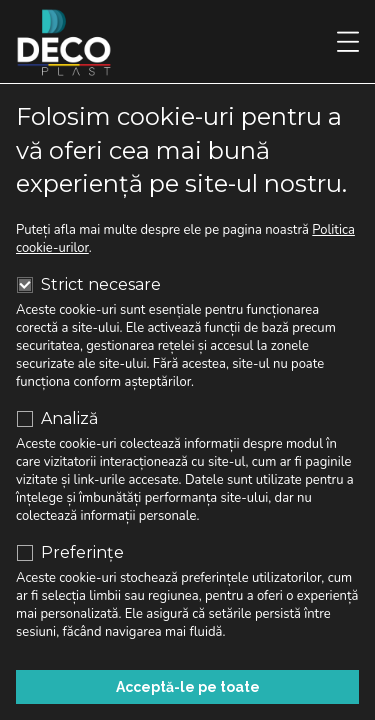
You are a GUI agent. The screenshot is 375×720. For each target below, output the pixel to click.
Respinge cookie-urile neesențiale (187, 637)
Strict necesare (89, 285)
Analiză (57, 419)
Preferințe (70, 553)
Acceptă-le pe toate (188, 687)
